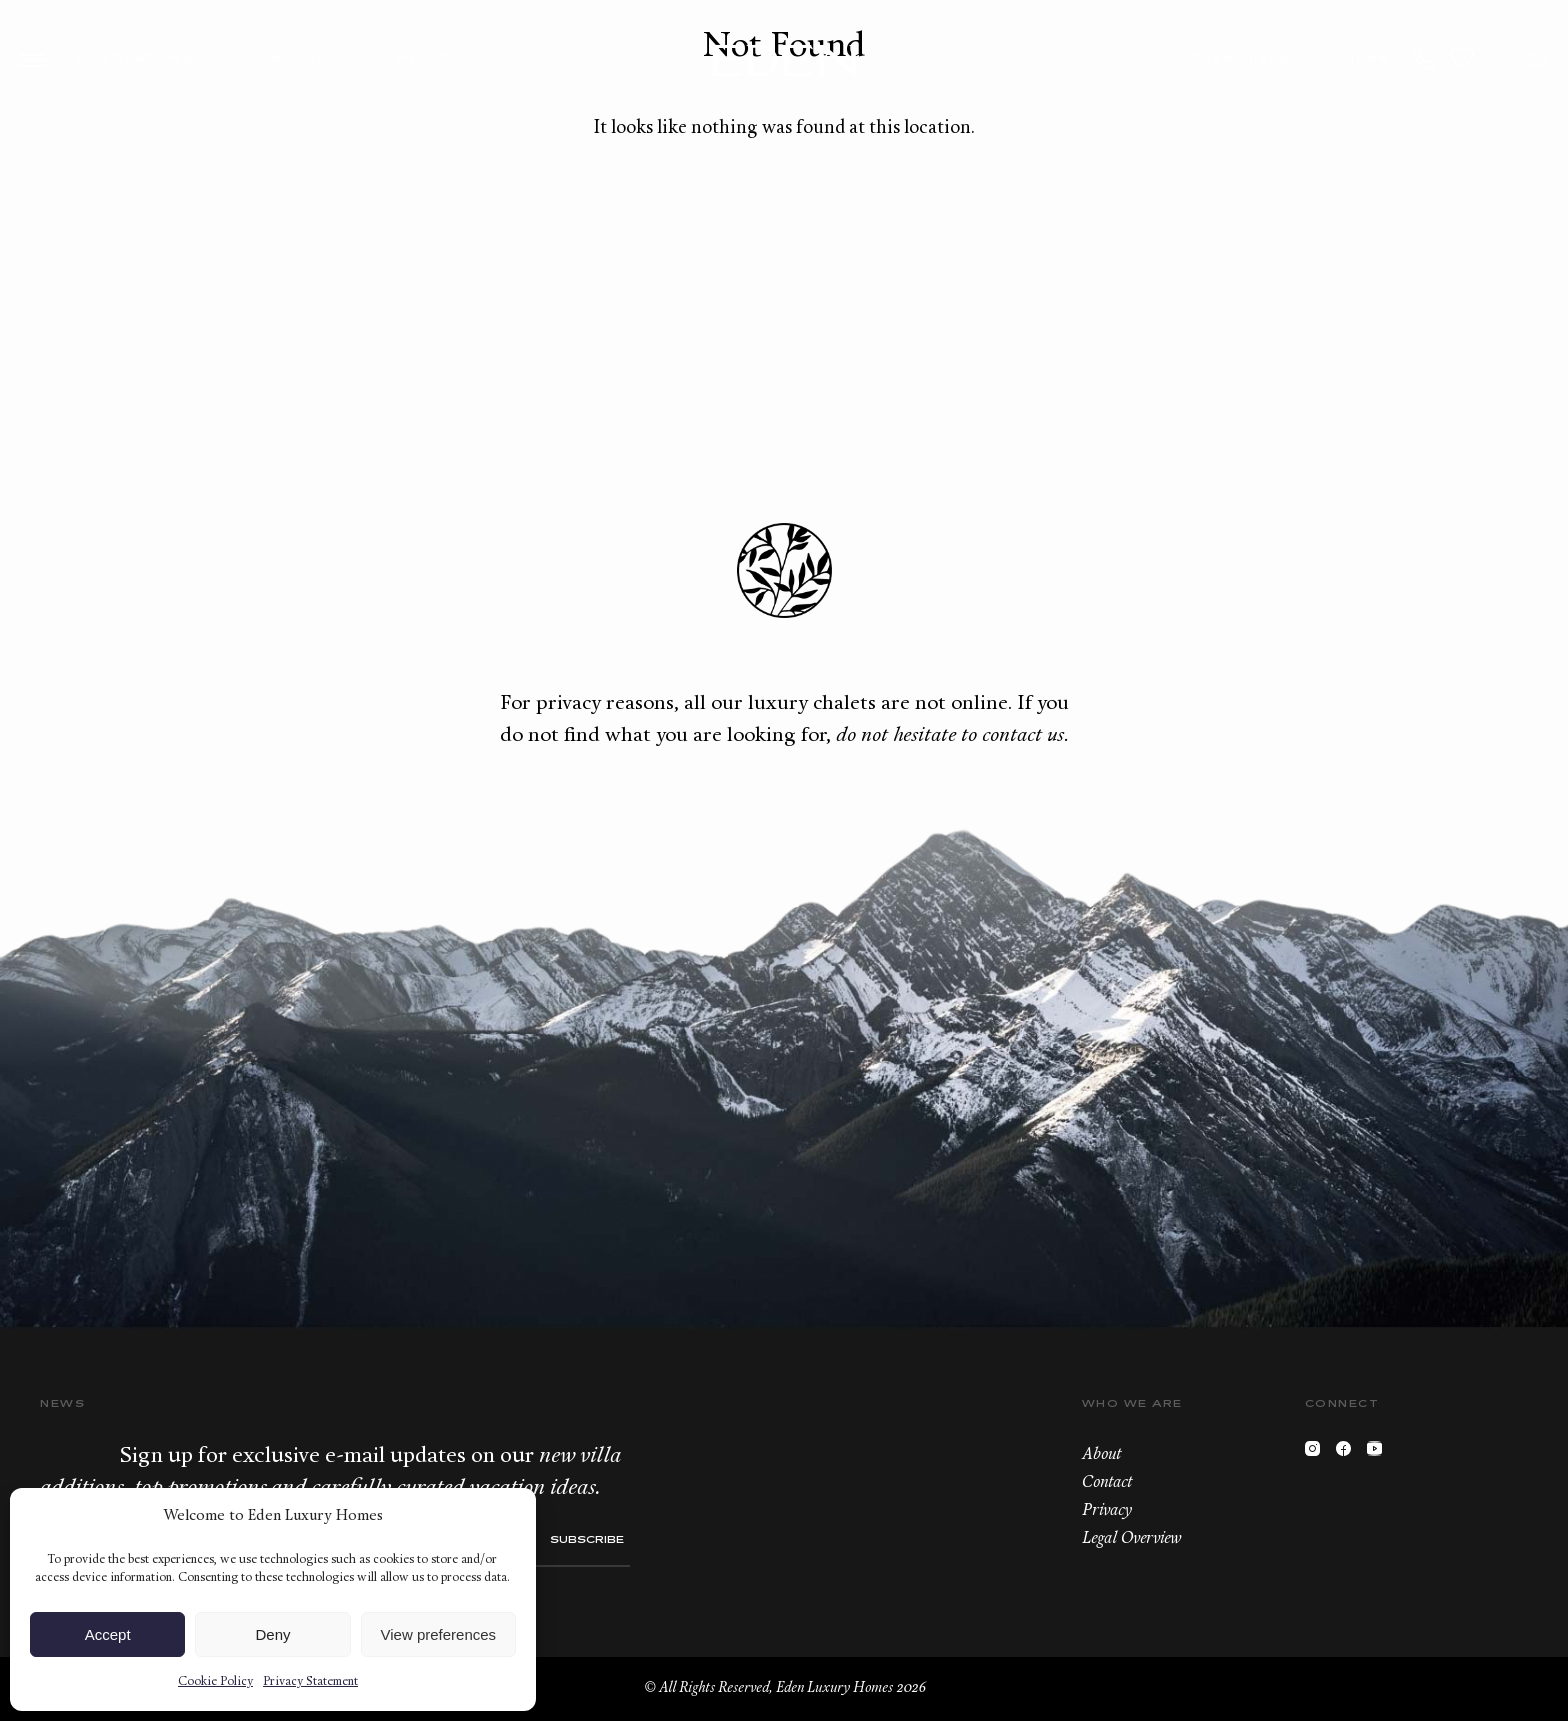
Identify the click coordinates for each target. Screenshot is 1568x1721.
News (1367, 59)
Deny (272, 1634)
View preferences (439, 1634)
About (423, 59)
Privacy (1107, 1511)
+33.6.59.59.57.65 (1425, 58)
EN (1538, 59)
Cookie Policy (215, 1682)
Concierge (294, 59)
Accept (108, 1634)
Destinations (135, 59)
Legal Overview (1131, 1539)
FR (1508, 59)
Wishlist (1462, 58)
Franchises (1241, 59)
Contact (1107, 1483)
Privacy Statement (310, 1682)
